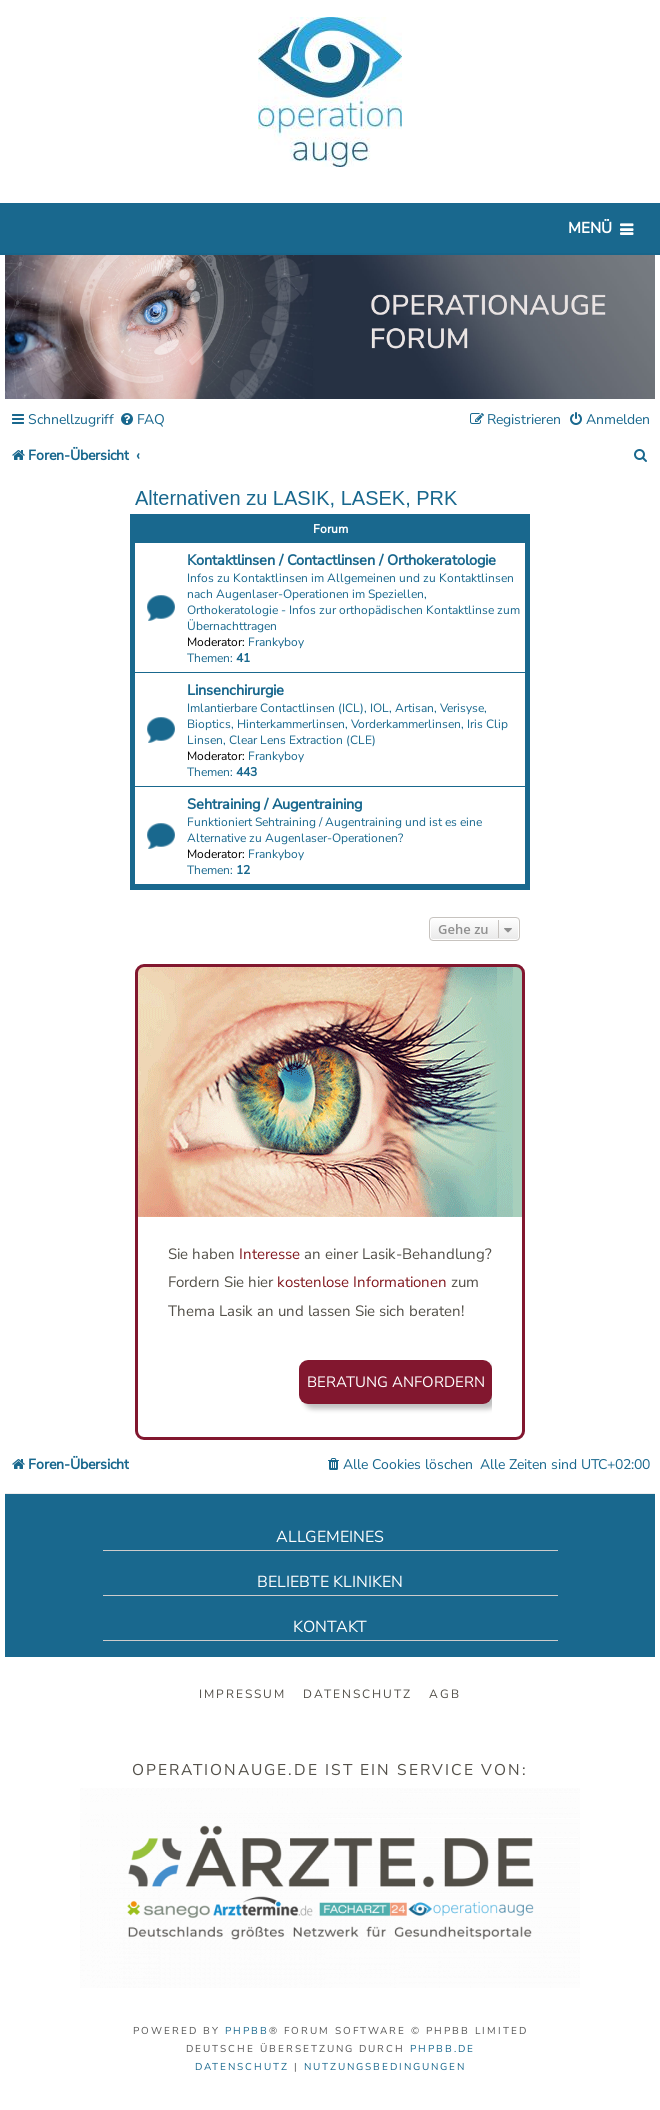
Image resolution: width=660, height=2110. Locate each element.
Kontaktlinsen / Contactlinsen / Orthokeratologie (341, 560)
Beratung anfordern (396, 1382)
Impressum (242, 1694)
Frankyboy (276, 642)
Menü (590, 228)
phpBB (247, 2031)
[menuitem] (142, 420)
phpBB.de (442, 2049)
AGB (445, 1694)
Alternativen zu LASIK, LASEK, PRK (296, 498)
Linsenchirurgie (235, 690)
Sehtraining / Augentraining (274, 804)
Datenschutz (357, 1694)
